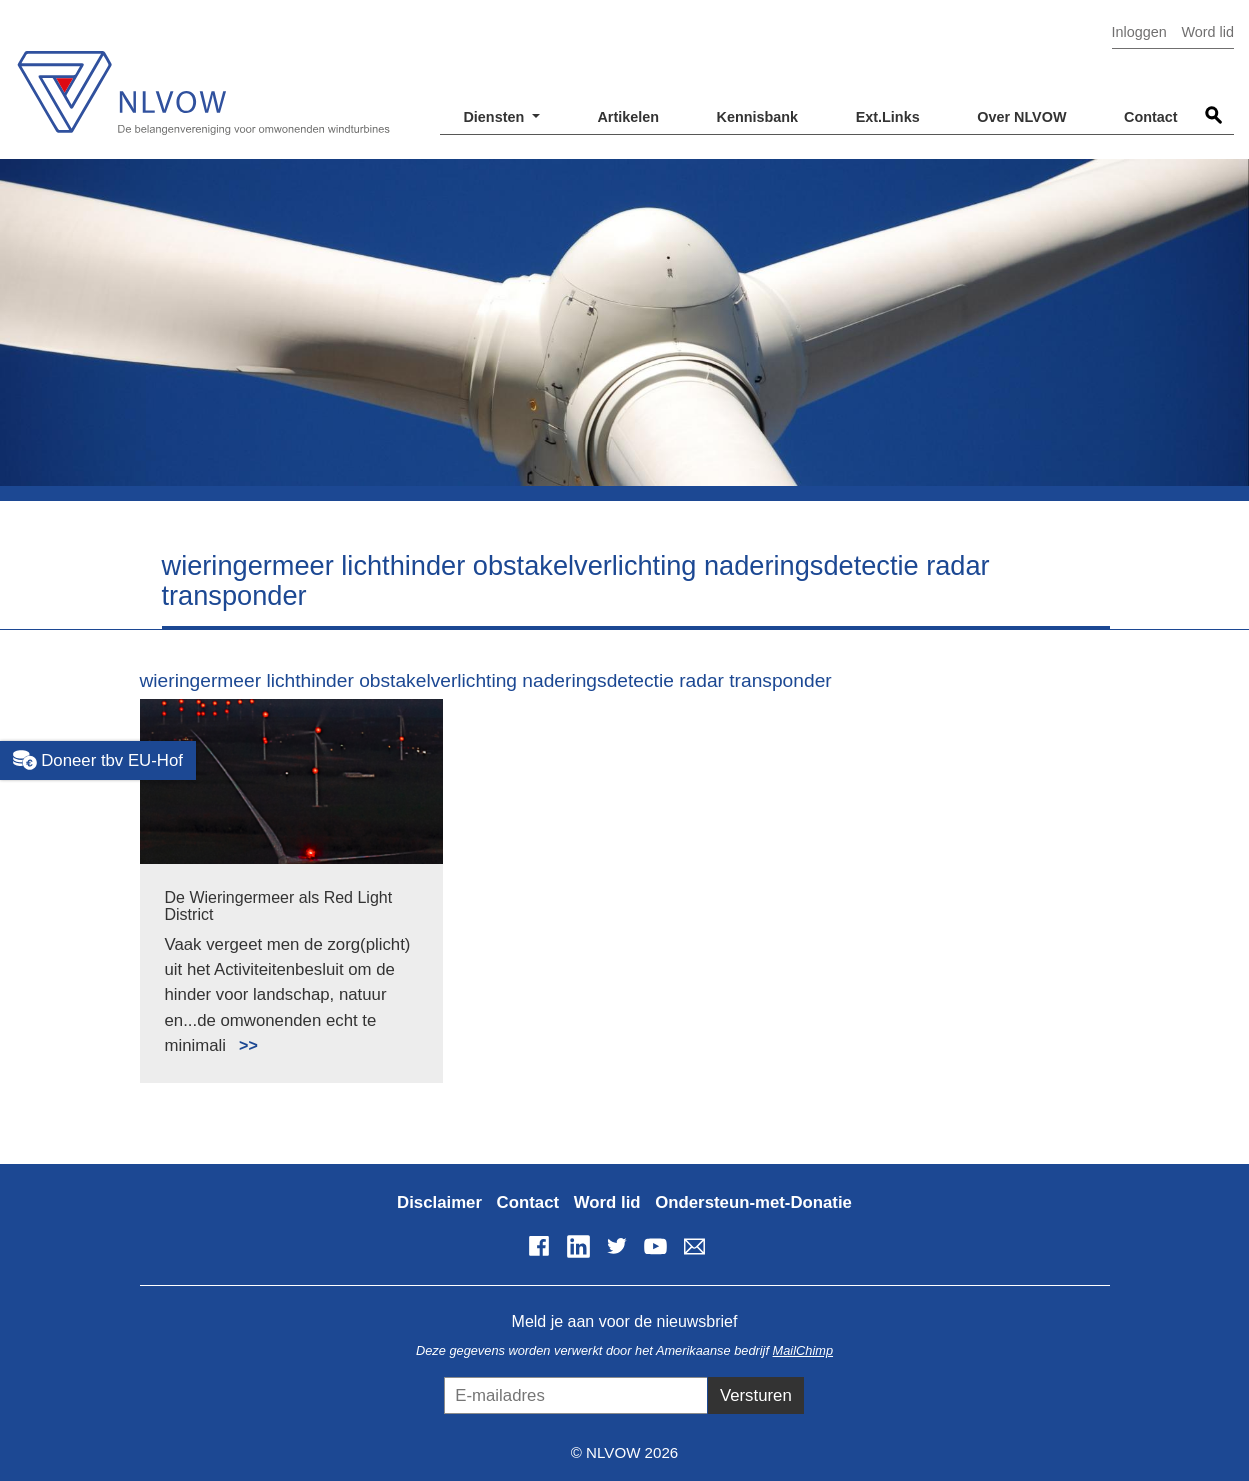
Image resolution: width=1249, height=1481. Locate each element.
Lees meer (239, 1034)
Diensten (495, 117)
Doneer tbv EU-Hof (98, 760)
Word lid (1207, 32)
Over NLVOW (1021, 117)
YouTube (655, 1246)
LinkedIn (578, 1246)
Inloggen (1139, 32)
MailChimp (803, 1350)
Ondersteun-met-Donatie (753, 1202)
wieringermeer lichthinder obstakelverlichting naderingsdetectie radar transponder (486, 680)
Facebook (539, 1246)
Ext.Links (888, 117)
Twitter (617, 1246)
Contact (1151, 117)
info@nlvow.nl (694, 1246)
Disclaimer (439, 1202)
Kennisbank (758, 117)
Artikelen (628, 117)
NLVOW (202, 77)
